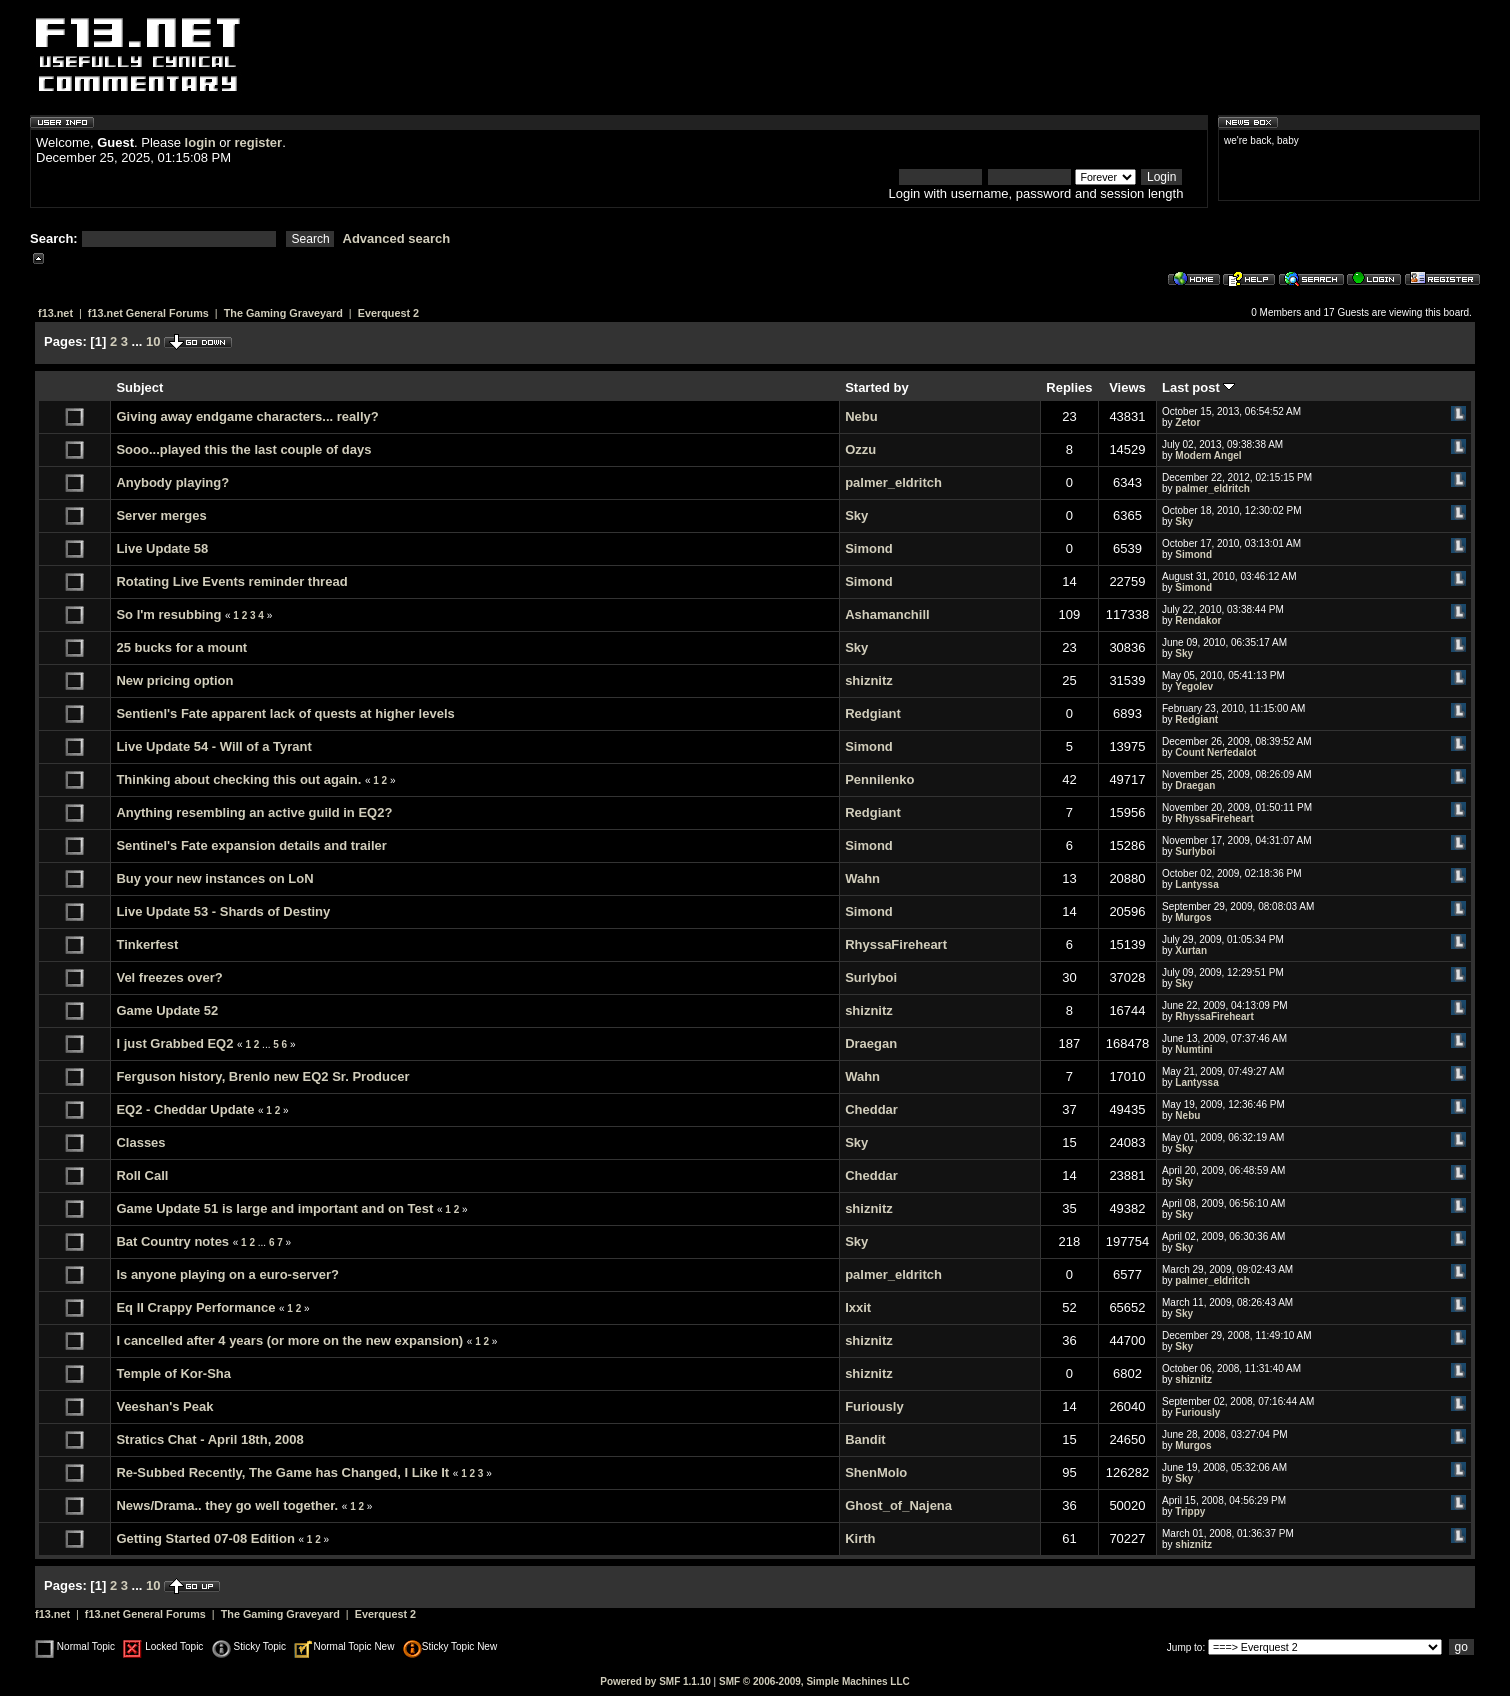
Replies (1069, 387)
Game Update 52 (167, 1010)
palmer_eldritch (893, 482)
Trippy (1190, 1511)
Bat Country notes (172, 1241)
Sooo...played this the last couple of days (243, 449)
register (258, 142)
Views (1127, 387)
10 (153, 341)
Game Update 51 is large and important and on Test (274, 1208)
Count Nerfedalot (1215, 752)
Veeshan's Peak (164, 1406)
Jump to (1185, 1647)
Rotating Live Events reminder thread (231, 581)
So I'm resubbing (168, 614)
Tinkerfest (147, 944)
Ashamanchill (887, 614)
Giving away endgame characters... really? (247, 416)
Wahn (862, 878)
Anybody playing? (172, 482)
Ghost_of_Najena (898, 1505)
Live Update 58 (162, 548)
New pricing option (174, 680)
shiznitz (869, 680)
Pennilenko (879, 779)
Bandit (865, 1439)
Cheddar (871, 1109)
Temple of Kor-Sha (173, 1373)
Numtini (1193, 1049)
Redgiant (873, 713)
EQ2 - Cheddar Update (185, 1109)
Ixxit (858, 1307)
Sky (856, 515)
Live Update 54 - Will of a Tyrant (213, 746)
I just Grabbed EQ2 (174, 1043)
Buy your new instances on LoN (214, 878)
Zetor (1187, 422)
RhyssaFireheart (1214, 818)
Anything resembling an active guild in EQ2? (254, 812)
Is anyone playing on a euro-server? (227, 1274)
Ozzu (860, 449)
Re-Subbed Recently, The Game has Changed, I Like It (282, 1472)
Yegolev (1194, 686)
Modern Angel (1208, 455)
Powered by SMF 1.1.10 (655, 1681)
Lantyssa (1196, 884)
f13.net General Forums (148, 313)
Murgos (1193, 917)
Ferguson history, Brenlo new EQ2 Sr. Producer (262, 1076)
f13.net (55, 313)
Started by (877, 387)
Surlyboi (1195, 851)
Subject (139, 387)
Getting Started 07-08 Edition (205, 1538)
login (200, 142)
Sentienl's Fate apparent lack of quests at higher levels (285, 713)
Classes (140, 1142)
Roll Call (142, 1175)
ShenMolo (876, 1472)
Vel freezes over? (169, 977)
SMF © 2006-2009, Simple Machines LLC (814, 1681)
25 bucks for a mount (181, 647)
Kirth (860, 1538)
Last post (1198, 387)
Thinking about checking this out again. (238, 779)
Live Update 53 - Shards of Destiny (223, 911)
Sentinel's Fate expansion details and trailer (251, 845)
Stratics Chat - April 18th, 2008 (209, 1439)
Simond (869, 548)
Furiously (874, 1406)
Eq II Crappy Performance (195, 1307)
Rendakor (1198, 620)
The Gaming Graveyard (283, 313)
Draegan (1195, 785)
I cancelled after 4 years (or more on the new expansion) (289, 1340)
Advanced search (397, 238)
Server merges (161, 515)
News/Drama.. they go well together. (227, 1505)
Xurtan (1191, 950)
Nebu (861, 416)
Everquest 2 (388, 313)
